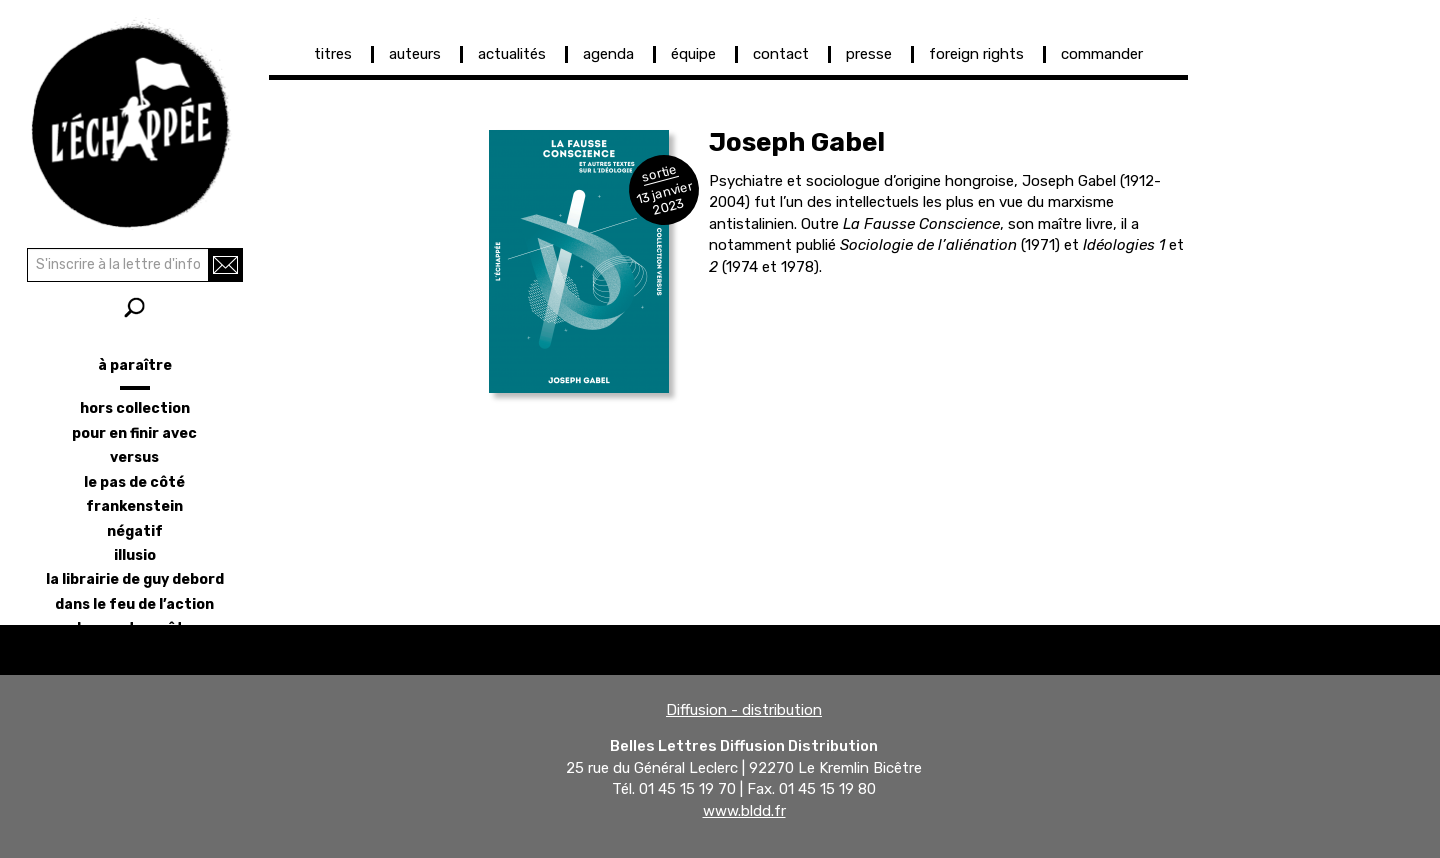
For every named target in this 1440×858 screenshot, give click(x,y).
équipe (693, 54)
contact (781, 54)
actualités (512, 54)
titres (333, 54)
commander (1102, 54)
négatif (135, 531)
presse (869, 54)
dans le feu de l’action (134, 604)
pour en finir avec (134, 433)
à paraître (135, 365)
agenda (608, 54)
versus (134, 457)
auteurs (415, 54)
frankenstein (134, 506)
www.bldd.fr (744, 811)
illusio (135, 555)
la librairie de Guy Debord (135, 579)
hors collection (135, 408)
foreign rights (976, 54)
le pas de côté (134, 482)
